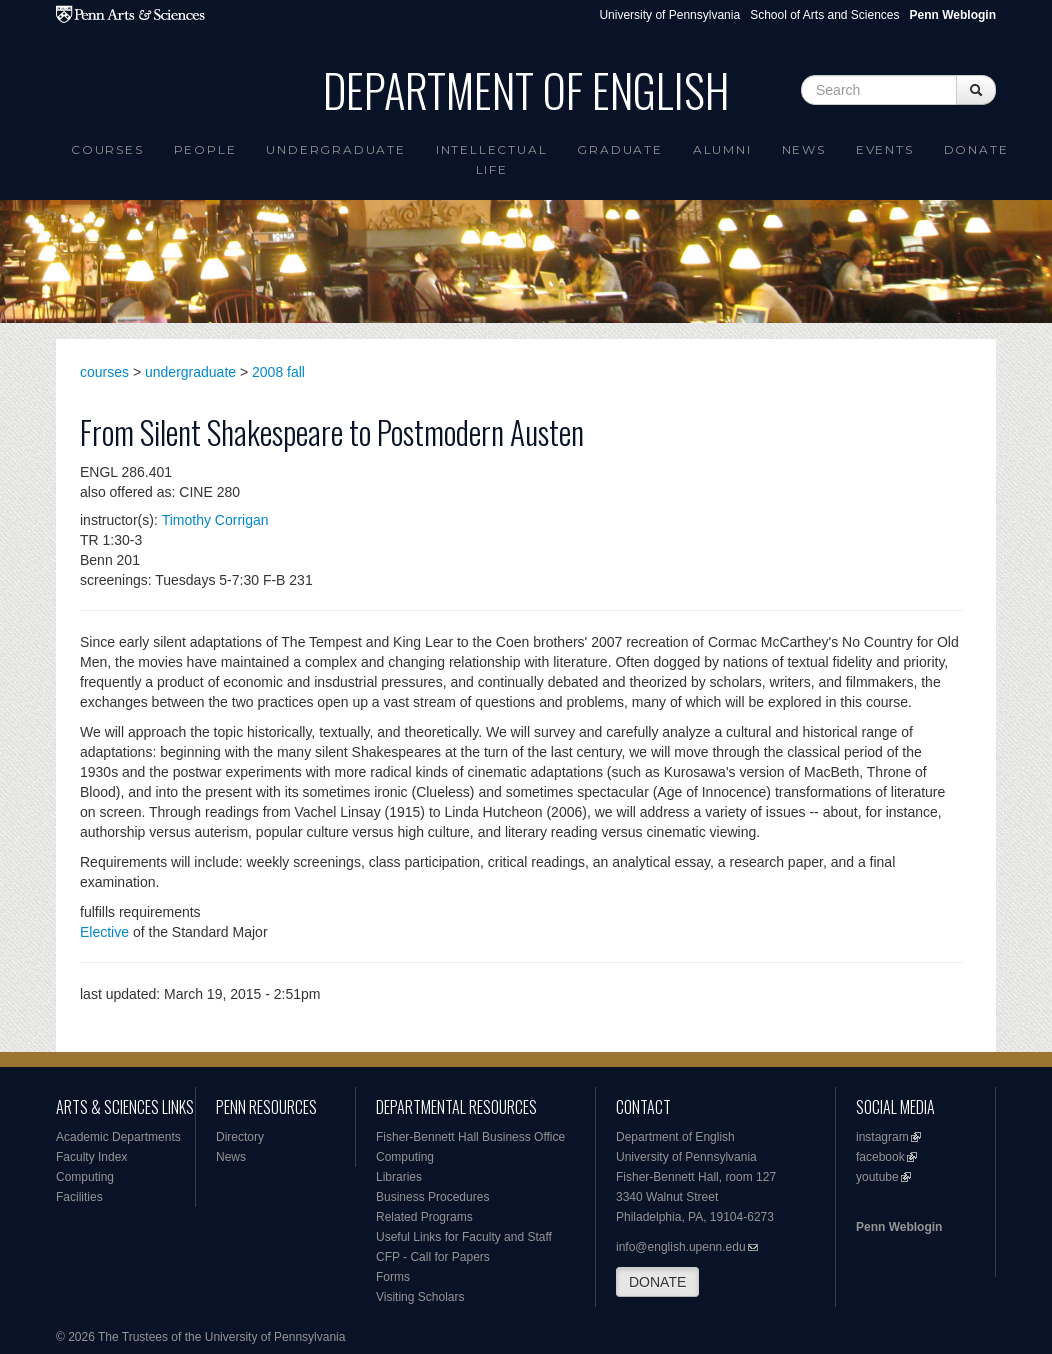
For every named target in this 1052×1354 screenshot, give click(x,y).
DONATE (657, 1282)
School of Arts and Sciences (824, 15)
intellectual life (492, 159)
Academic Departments (118, 1137)
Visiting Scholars (420, 1297)
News (804, 149)
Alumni (722, 149)
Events (885, 149)
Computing (85, 1177)
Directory (240, 1137)
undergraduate (190, 372)
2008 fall (278, 372)
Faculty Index (91, 1157)
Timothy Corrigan (215, 520)
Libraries (399, 1177)
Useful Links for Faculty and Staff (464, 1237)
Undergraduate (335, 149)
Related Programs (424, 1217)
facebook (880, 1157)
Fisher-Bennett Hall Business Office (470, 1137)
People (205, 149)
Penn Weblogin (899, 1227)
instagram (882, 1137)
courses (104, 372)
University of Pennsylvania (669, 15)
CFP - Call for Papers (433, 1257)
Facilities (79, 1197)
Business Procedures (432, 1197)
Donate (976, 149)
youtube (877, 1177)
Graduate (619, 149)
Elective (104, 932)
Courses (107, 149)
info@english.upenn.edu (681, 1247)
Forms (393, 1277)
